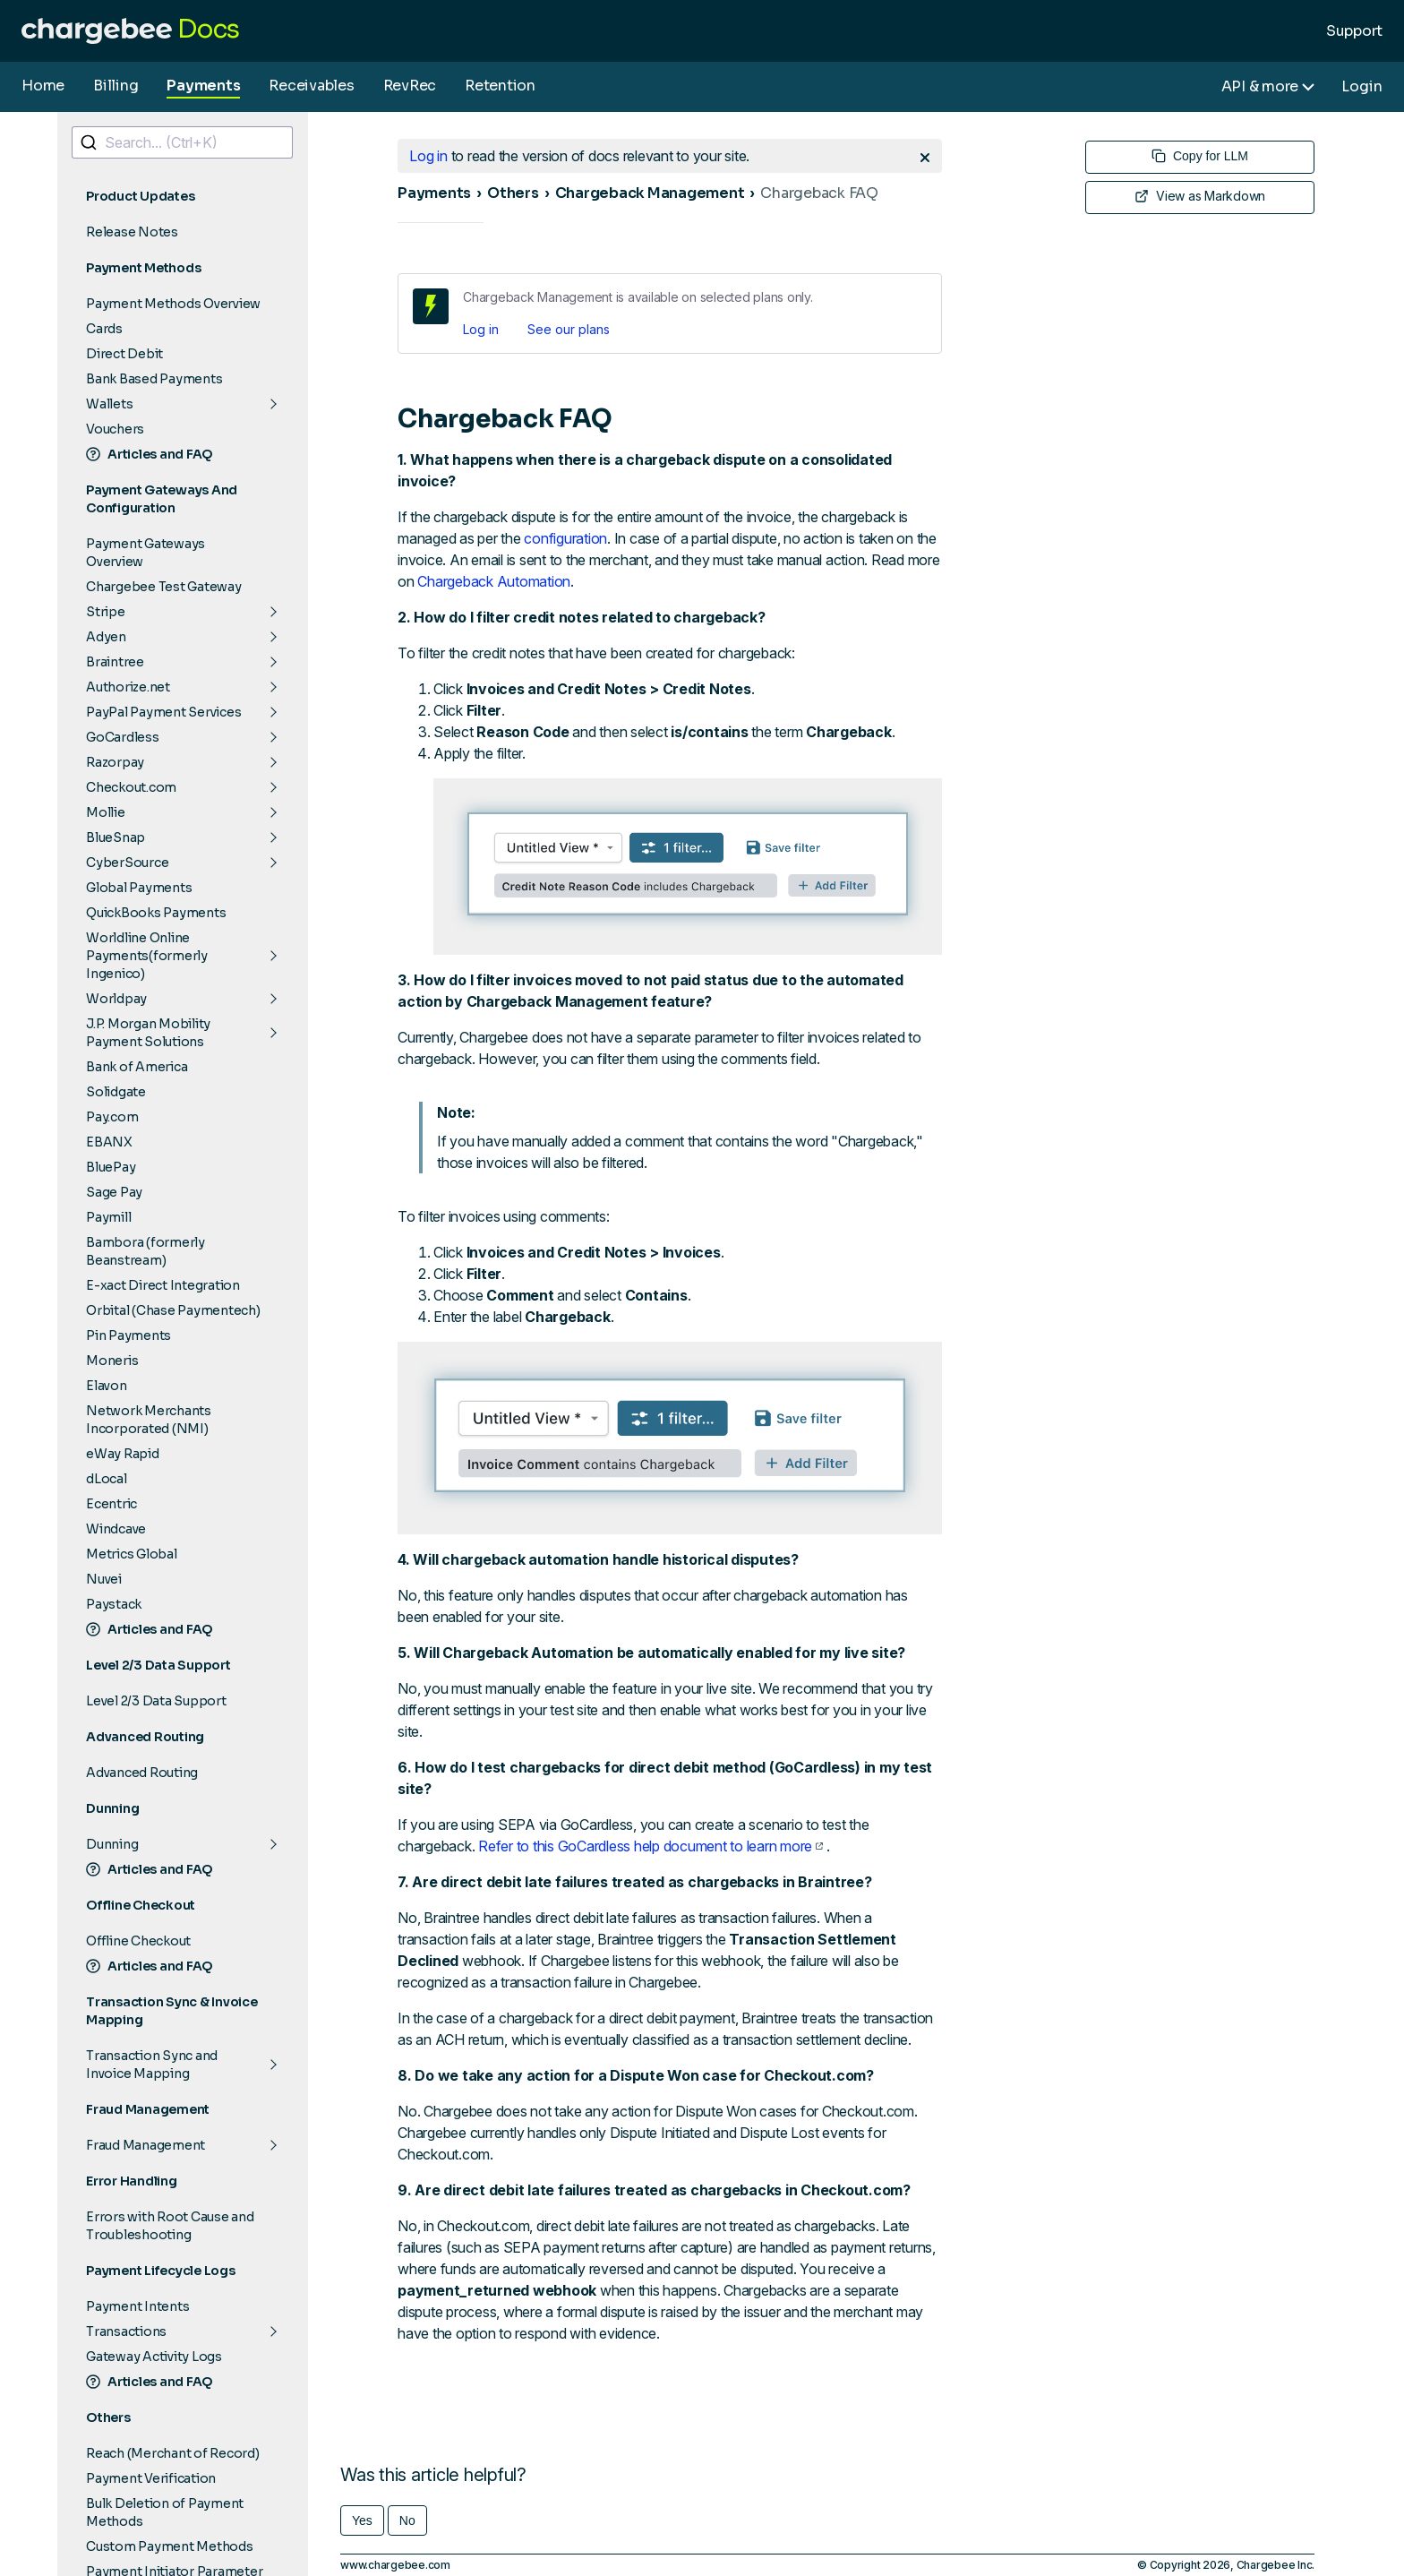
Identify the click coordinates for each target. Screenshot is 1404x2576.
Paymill (108, 1217)
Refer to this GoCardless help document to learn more (650, 1846)
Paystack (113, 1604)
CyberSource (127, 862)
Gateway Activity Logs (154, 2356)
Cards (104, 329)
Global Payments (139, 888)
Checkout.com (131, 787)
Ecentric (111, 1504)
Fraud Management (145, 2145)
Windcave (116, 1529)
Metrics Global (131, 1554)
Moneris (112, 1360)
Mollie (105, 812)
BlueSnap (115, 837)
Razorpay (115, 762)
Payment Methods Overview (173, 304)
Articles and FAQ (149, 454)
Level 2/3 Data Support (156, 1701)
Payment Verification (151, 2478)
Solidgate (116, 1092)
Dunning (112, 1844)
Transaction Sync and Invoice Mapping (152, 2065)
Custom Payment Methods (169, 2546)
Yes (362, 2520)
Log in (481, 329)
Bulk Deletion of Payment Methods (165, 2512)
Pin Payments (128, 1335)
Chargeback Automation (493, 581)
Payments (203, 85)
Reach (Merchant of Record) (173, 2453)
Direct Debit (124, 354)
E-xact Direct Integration (163, 1285)
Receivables (311, 85)
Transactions (126, 2331)
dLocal (106, 1479)
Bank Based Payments (154, 379)
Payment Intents (137, 2306)
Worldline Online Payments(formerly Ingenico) (147, 956)
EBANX (109, 1142)
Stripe (105, 612)
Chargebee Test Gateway (164, 587)
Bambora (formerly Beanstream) (145, 1251)
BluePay (110, 1167)
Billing (115, 85)
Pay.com (112, 1117)
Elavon (106, 1386)
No (407, 2520)
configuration (565, 538)
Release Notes (132, 232)
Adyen (106, 637)
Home (42, 85)
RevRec (410, 85)
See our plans (568, 329)
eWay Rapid (122, 1454)
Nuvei (104, 1579)
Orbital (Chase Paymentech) (173, 1310)
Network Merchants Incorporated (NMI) (148, 1420)
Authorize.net (128, 687)
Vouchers (115, 429)
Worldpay (116, 999)
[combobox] (182, 142)
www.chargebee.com (395, 2565)
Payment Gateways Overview (145, 553)
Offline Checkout (138, 1941)
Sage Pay (114, 1192)
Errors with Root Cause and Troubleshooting (170, 2226)
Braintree (115, 662)
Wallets (109, 404)
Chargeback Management (650, 193)
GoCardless (122, 737)
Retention (500, 85)
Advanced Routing (142, 1773)
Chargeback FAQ (819, 193)
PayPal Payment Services (163, 712)
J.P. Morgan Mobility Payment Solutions (148, 1033)
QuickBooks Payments (156, 913)
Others (513, 193)
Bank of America (136, 1067)
